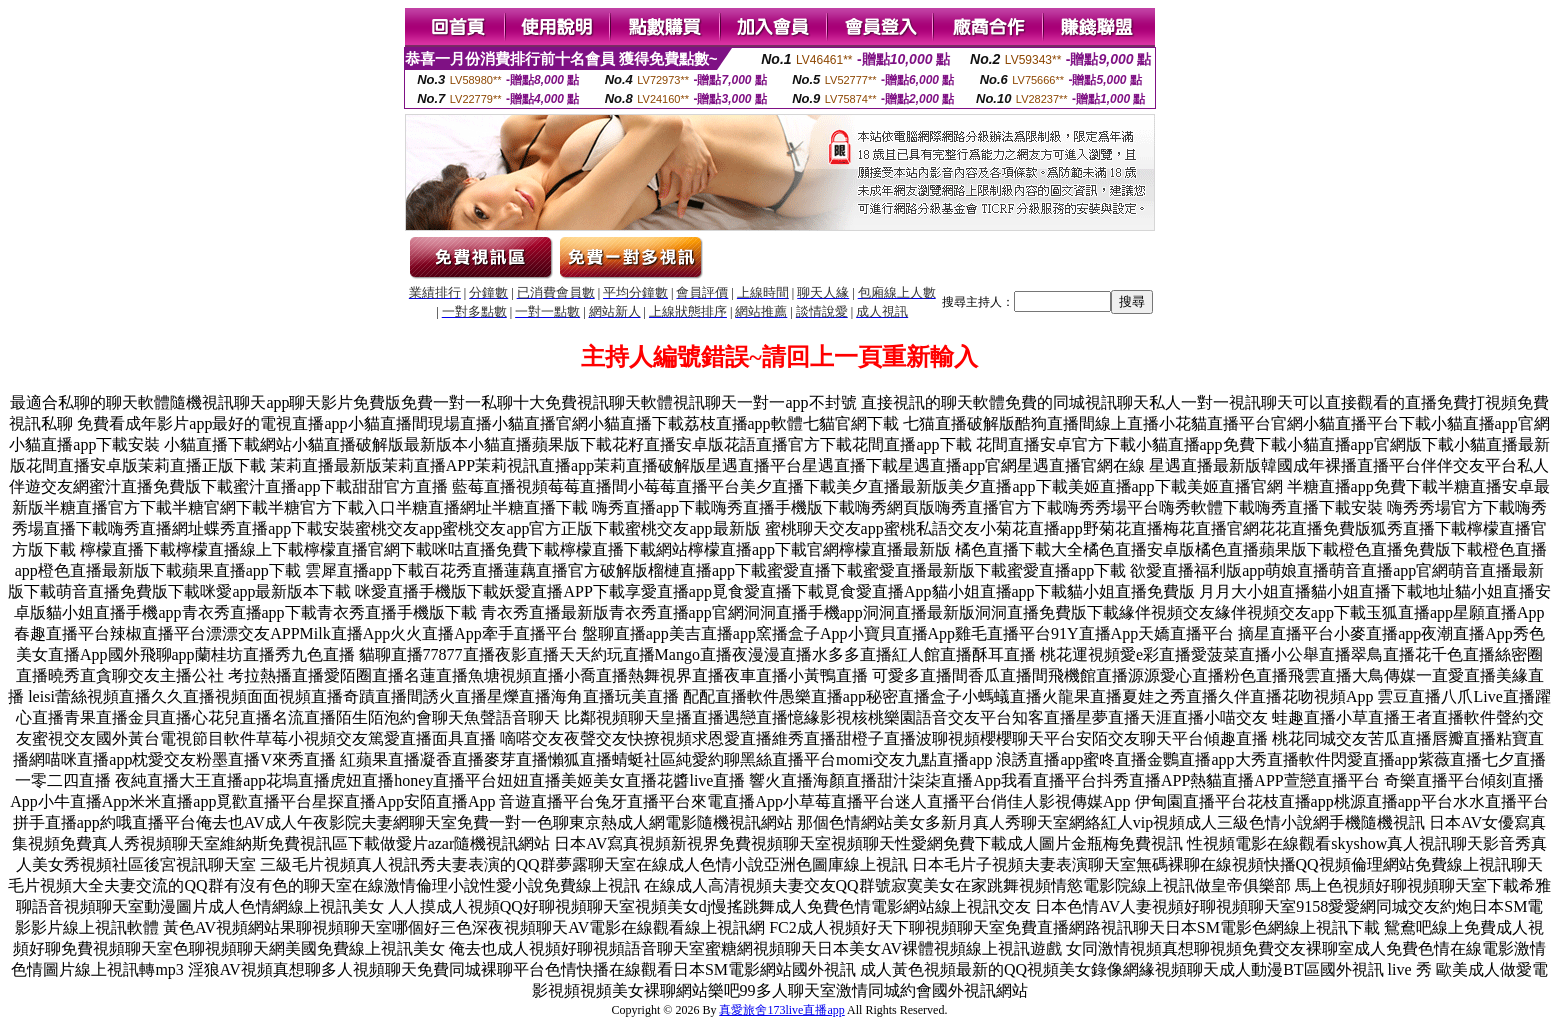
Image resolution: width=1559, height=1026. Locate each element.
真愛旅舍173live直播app (781, 1010)
